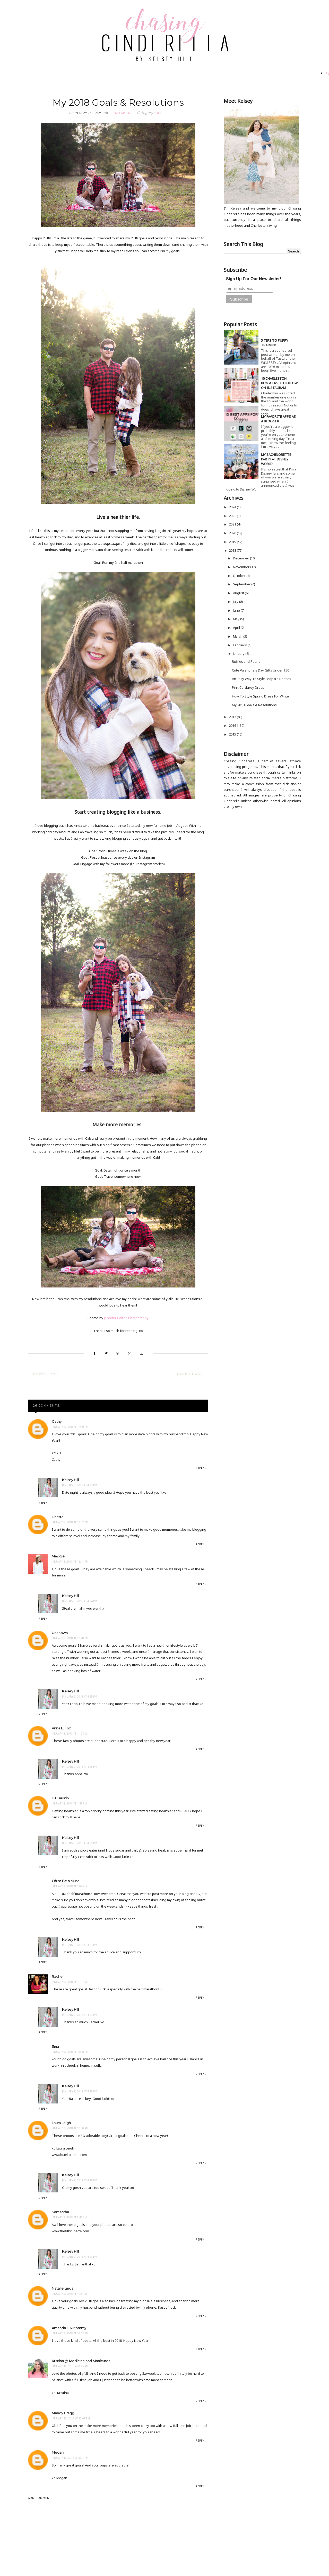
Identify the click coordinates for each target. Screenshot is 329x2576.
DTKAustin (60, 1798)
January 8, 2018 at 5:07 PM (69, 1886)
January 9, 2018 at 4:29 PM (79, 2180)
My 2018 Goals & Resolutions (254, 705)
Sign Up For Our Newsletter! (253, 279)
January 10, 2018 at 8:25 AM (70, 2366)
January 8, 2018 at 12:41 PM (70, 1561)
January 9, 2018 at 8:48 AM (69, 2217)
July (236, 601)
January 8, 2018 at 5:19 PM (69, 1982)
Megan (58, 2452)
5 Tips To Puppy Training (274, 342)
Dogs (160, 113)
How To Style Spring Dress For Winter (261, 696)
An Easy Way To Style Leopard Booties (261, 678)
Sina (55, 2046)
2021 (233, 524)
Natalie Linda (62, 2288)
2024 (233, 507)
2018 (233, 550)
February (240, 645)
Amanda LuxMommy (69, 2328)
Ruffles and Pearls (246, 661)
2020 (233, 533)
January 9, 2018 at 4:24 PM (79, 1601)
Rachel (57, 1976)
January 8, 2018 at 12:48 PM (70, 1638)
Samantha (60, 2212)
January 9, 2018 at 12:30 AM (70, 2128)
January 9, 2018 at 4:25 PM (79, 1696)
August (239, 593)
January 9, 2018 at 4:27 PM (79, 1945)
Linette (58, 1517)
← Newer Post (44, 1374)
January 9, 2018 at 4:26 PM (79, 1843)
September (242, 584)
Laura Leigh (61, 2123)
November (241, 567)
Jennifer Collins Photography (126, 1318)
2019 (233, 541)
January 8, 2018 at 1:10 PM (69, 1733)
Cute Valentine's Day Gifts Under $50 (260, 670)
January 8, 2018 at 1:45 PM (69, 1803)
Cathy (57, 1421)
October (239, 575)
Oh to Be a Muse (66, 1881)
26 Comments (123, 113)
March (238, 636)
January (239, 653)
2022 (233, 515)
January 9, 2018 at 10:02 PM (70, 2333)
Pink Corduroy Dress (248, 687)
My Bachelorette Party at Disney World (276, 459)
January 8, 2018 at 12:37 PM (70, 1522)
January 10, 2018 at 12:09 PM (71, 2418)
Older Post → (192, 1374)
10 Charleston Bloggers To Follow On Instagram (279, 383)
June (237, 610)
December (241, 558)
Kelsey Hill (70, 1480)
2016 (233, 725)
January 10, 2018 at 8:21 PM (70, 2458)
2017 (233, 716)
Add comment (39, 2498)
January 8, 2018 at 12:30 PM (70, 1427)
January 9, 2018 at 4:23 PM (79, 1485)
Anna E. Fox (61, 1728)
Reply (199, 1468)
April (237, 627)
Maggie (58, 1556)
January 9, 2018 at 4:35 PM (69, 2294)
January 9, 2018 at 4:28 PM (79, 2091)
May (236, 618)
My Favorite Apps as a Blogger (278, 418)
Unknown (60, 1633)
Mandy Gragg (63, 2413)
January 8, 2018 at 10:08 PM (70, 2052)
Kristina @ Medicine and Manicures (81, 2361)
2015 (233, 734)
